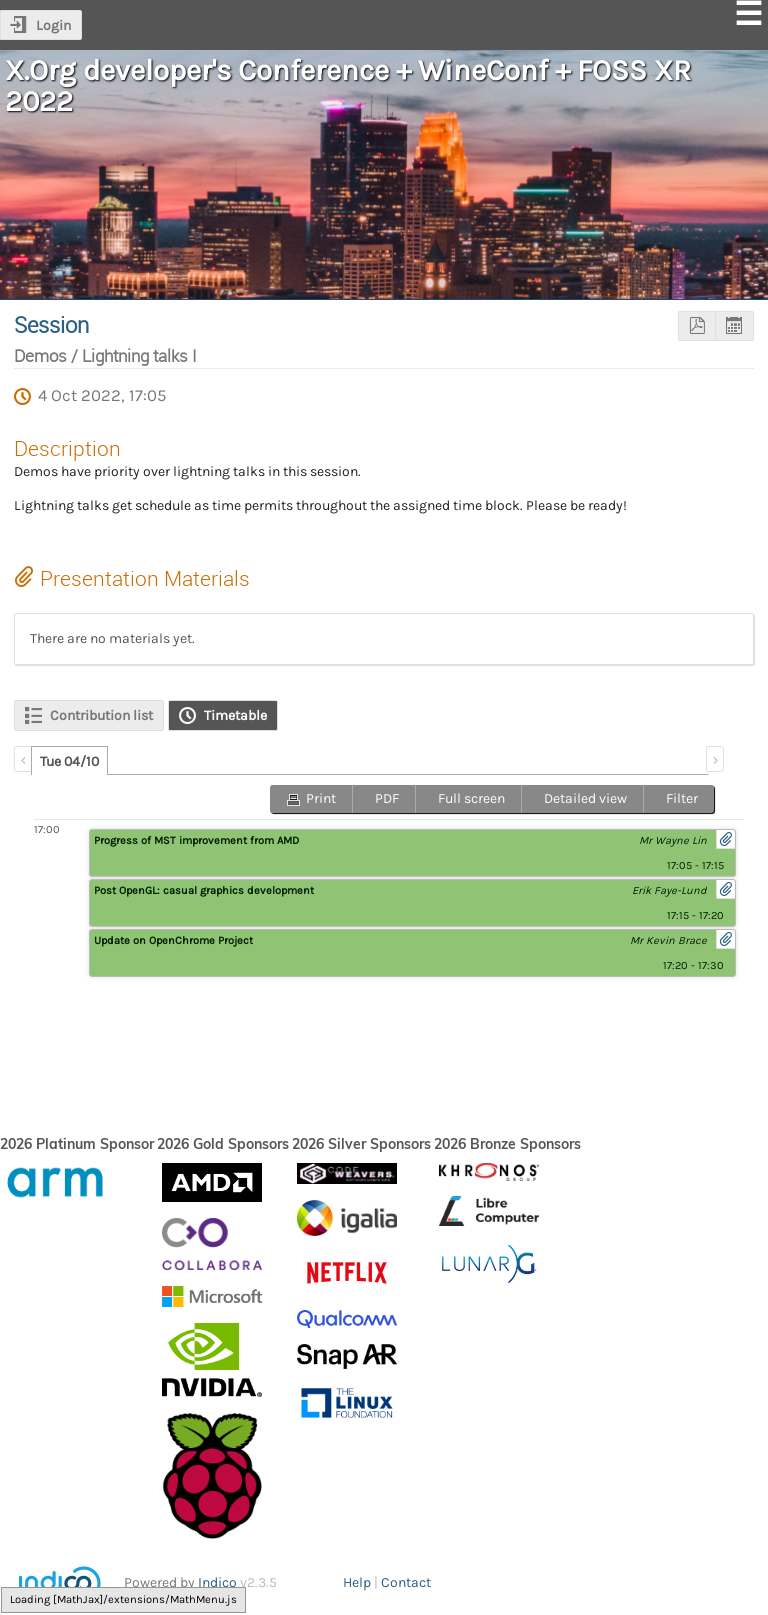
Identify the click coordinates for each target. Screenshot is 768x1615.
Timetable (235, 715)
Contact (406, 1582)
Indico (217, 1582)
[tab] (69, 760)
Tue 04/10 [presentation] (69, 761)
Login (53, 25)
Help (357, 1582)
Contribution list (101, 715)
